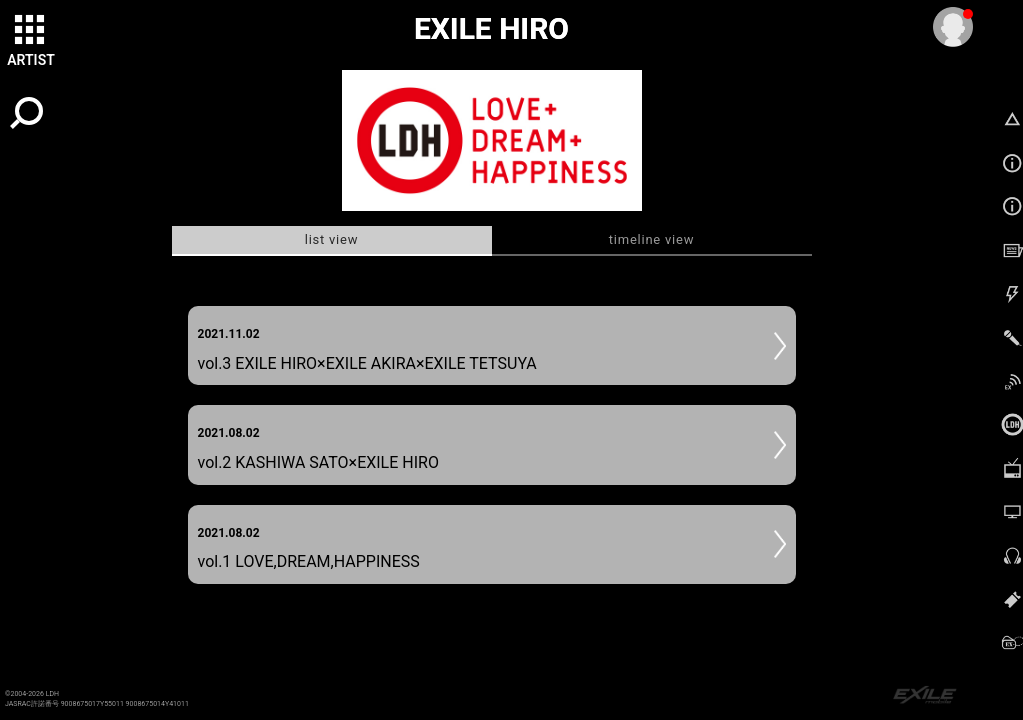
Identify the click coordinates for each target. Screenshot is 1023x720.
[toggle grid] (31, 31)
